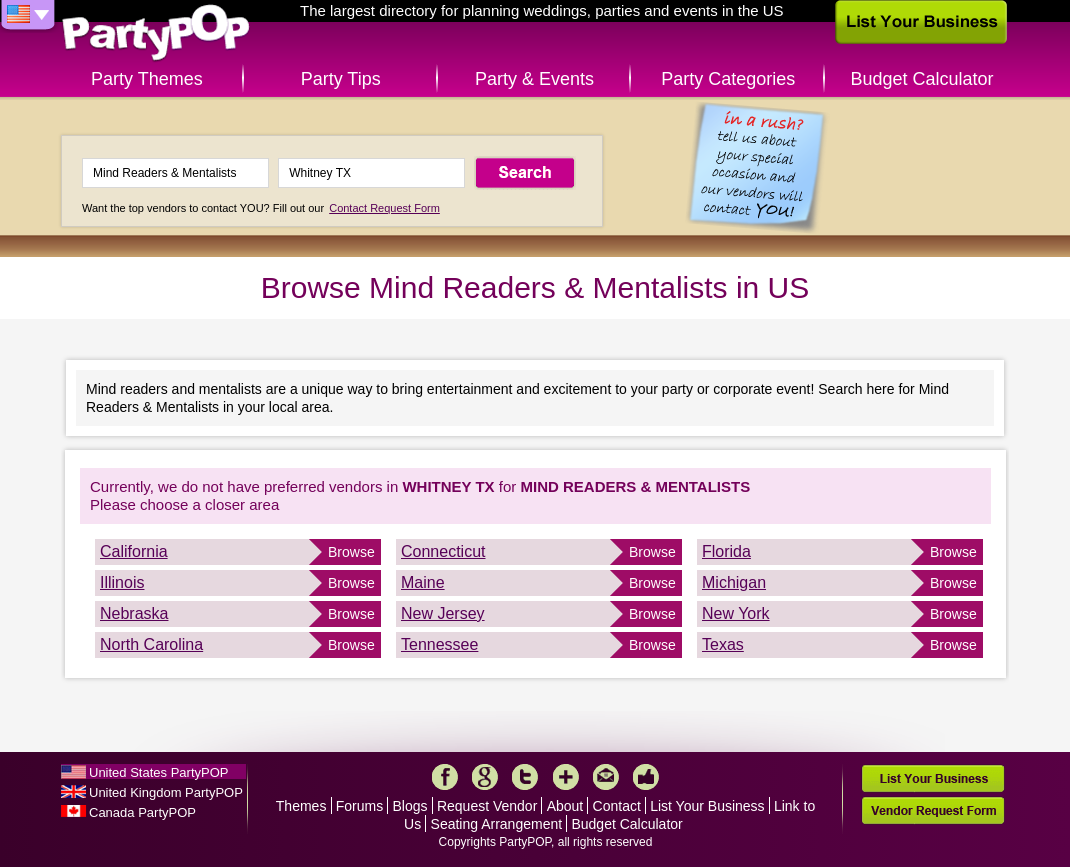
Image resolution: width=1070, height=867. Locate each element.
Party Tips (341, 79)
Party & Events (534, 79)
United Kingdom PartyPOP (166, 792)
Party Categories (728, 79)
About (565, 806)
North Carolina (151, 644)
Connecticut (443, 551)
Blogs (410, 806)
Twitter (525, 777)
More (566, 777)
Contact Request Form (384, 208)
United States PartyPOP (158, 772)
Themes (301, 806)
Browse (351, 552)
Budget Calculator (922, 79)
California (134, 551)
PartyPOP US (156, 33)
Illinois (122, 582)
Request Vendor (487, 806)
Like (646, 777)
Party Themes (147, 79)
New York (736, 613)
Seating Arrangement (497, 824)
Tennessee (439, 644)
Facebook (445, 777)
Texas (723, 644)
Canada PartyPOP (142, 812)
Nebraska (134, 613)
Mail (606, 777)
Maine (423, 582)
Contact (617, 806)
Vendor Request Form (933, 810)
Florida (726, 551)
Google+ (485, 777)
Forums (359, 806)
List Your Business (707, 806)
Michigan (734, 582)
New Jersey (443, 613)
